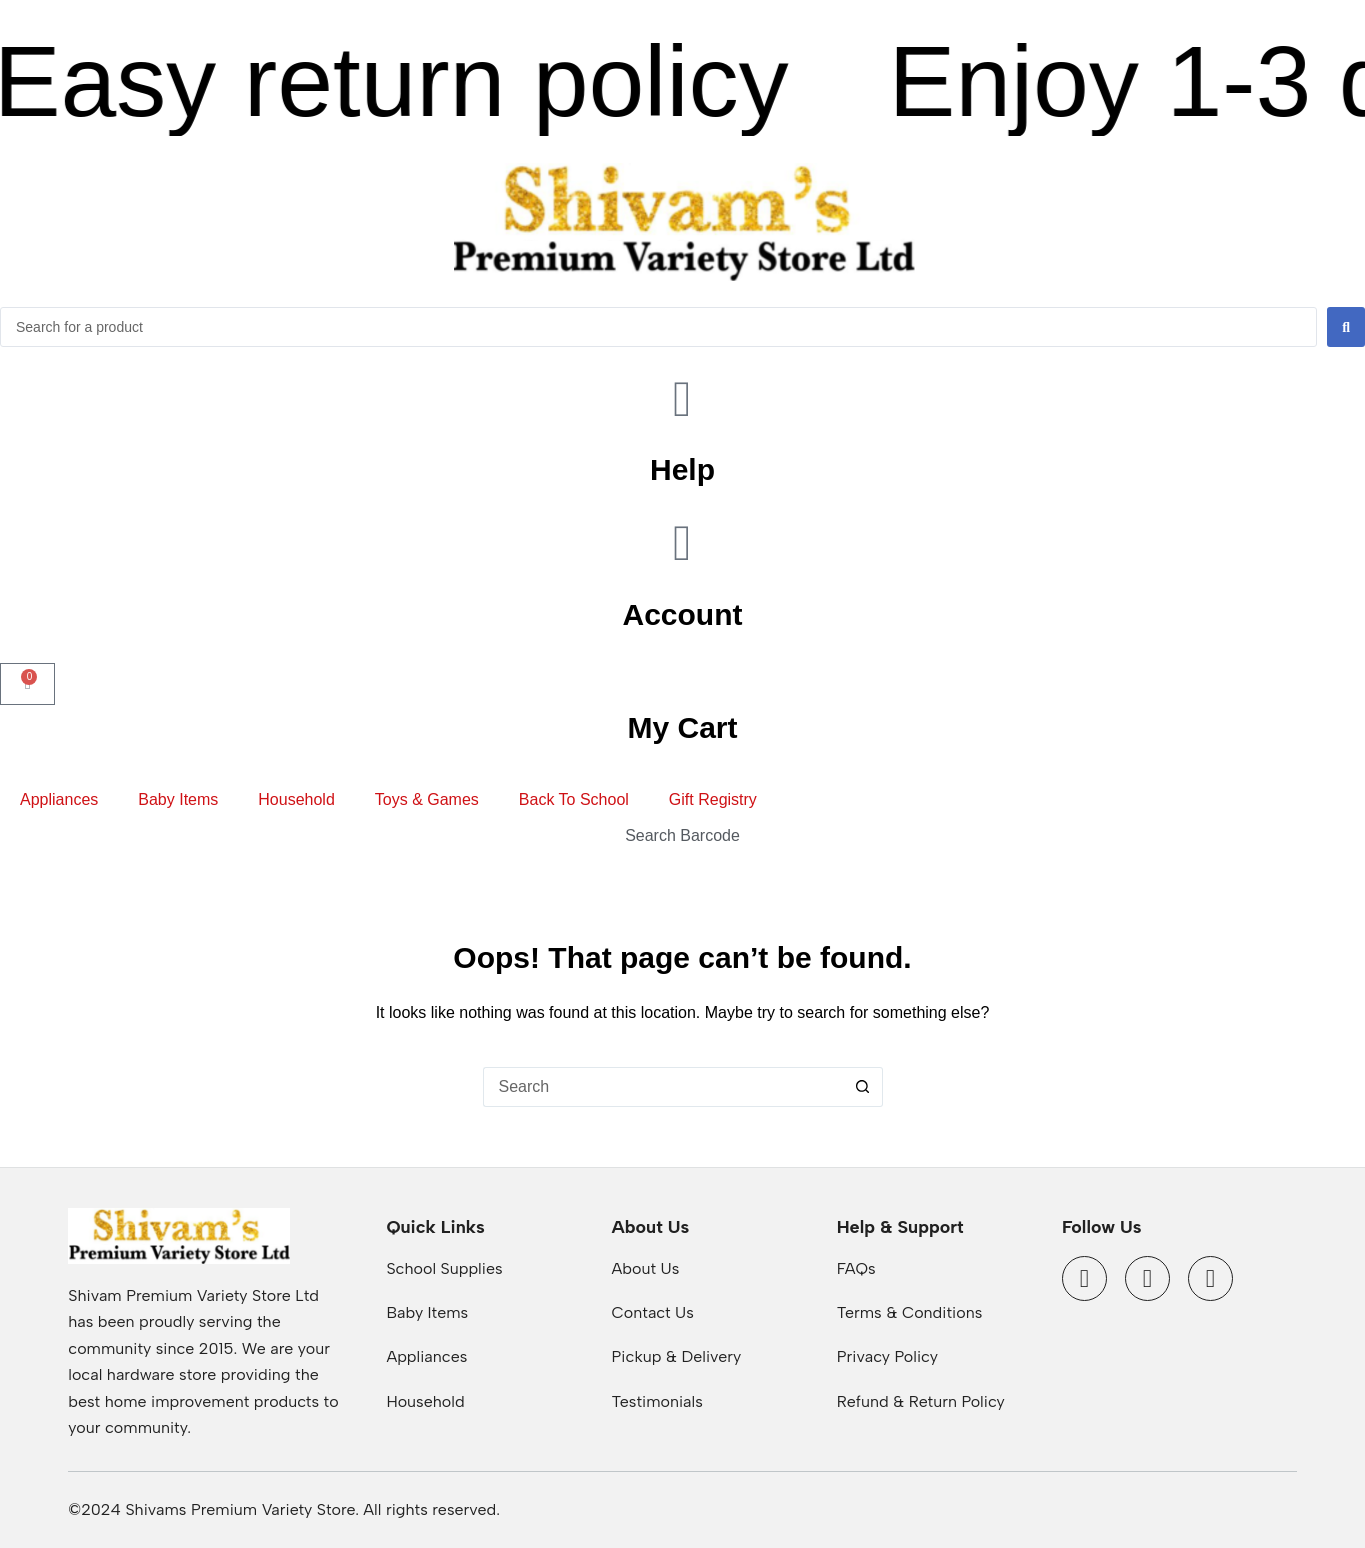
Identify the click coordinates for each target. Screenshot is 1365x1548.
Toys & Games (427, 799)
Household (296, 799)
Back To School (574, 799)
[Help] (683, 399)
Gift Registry (713, 799)
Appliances (59, 799)
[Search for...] (663, 1087)
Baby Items (178, 799)
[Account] (683, 543)
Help (682, 469)
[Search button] (863, 1087)
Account (683, 614)
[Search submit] (1346, 327)
